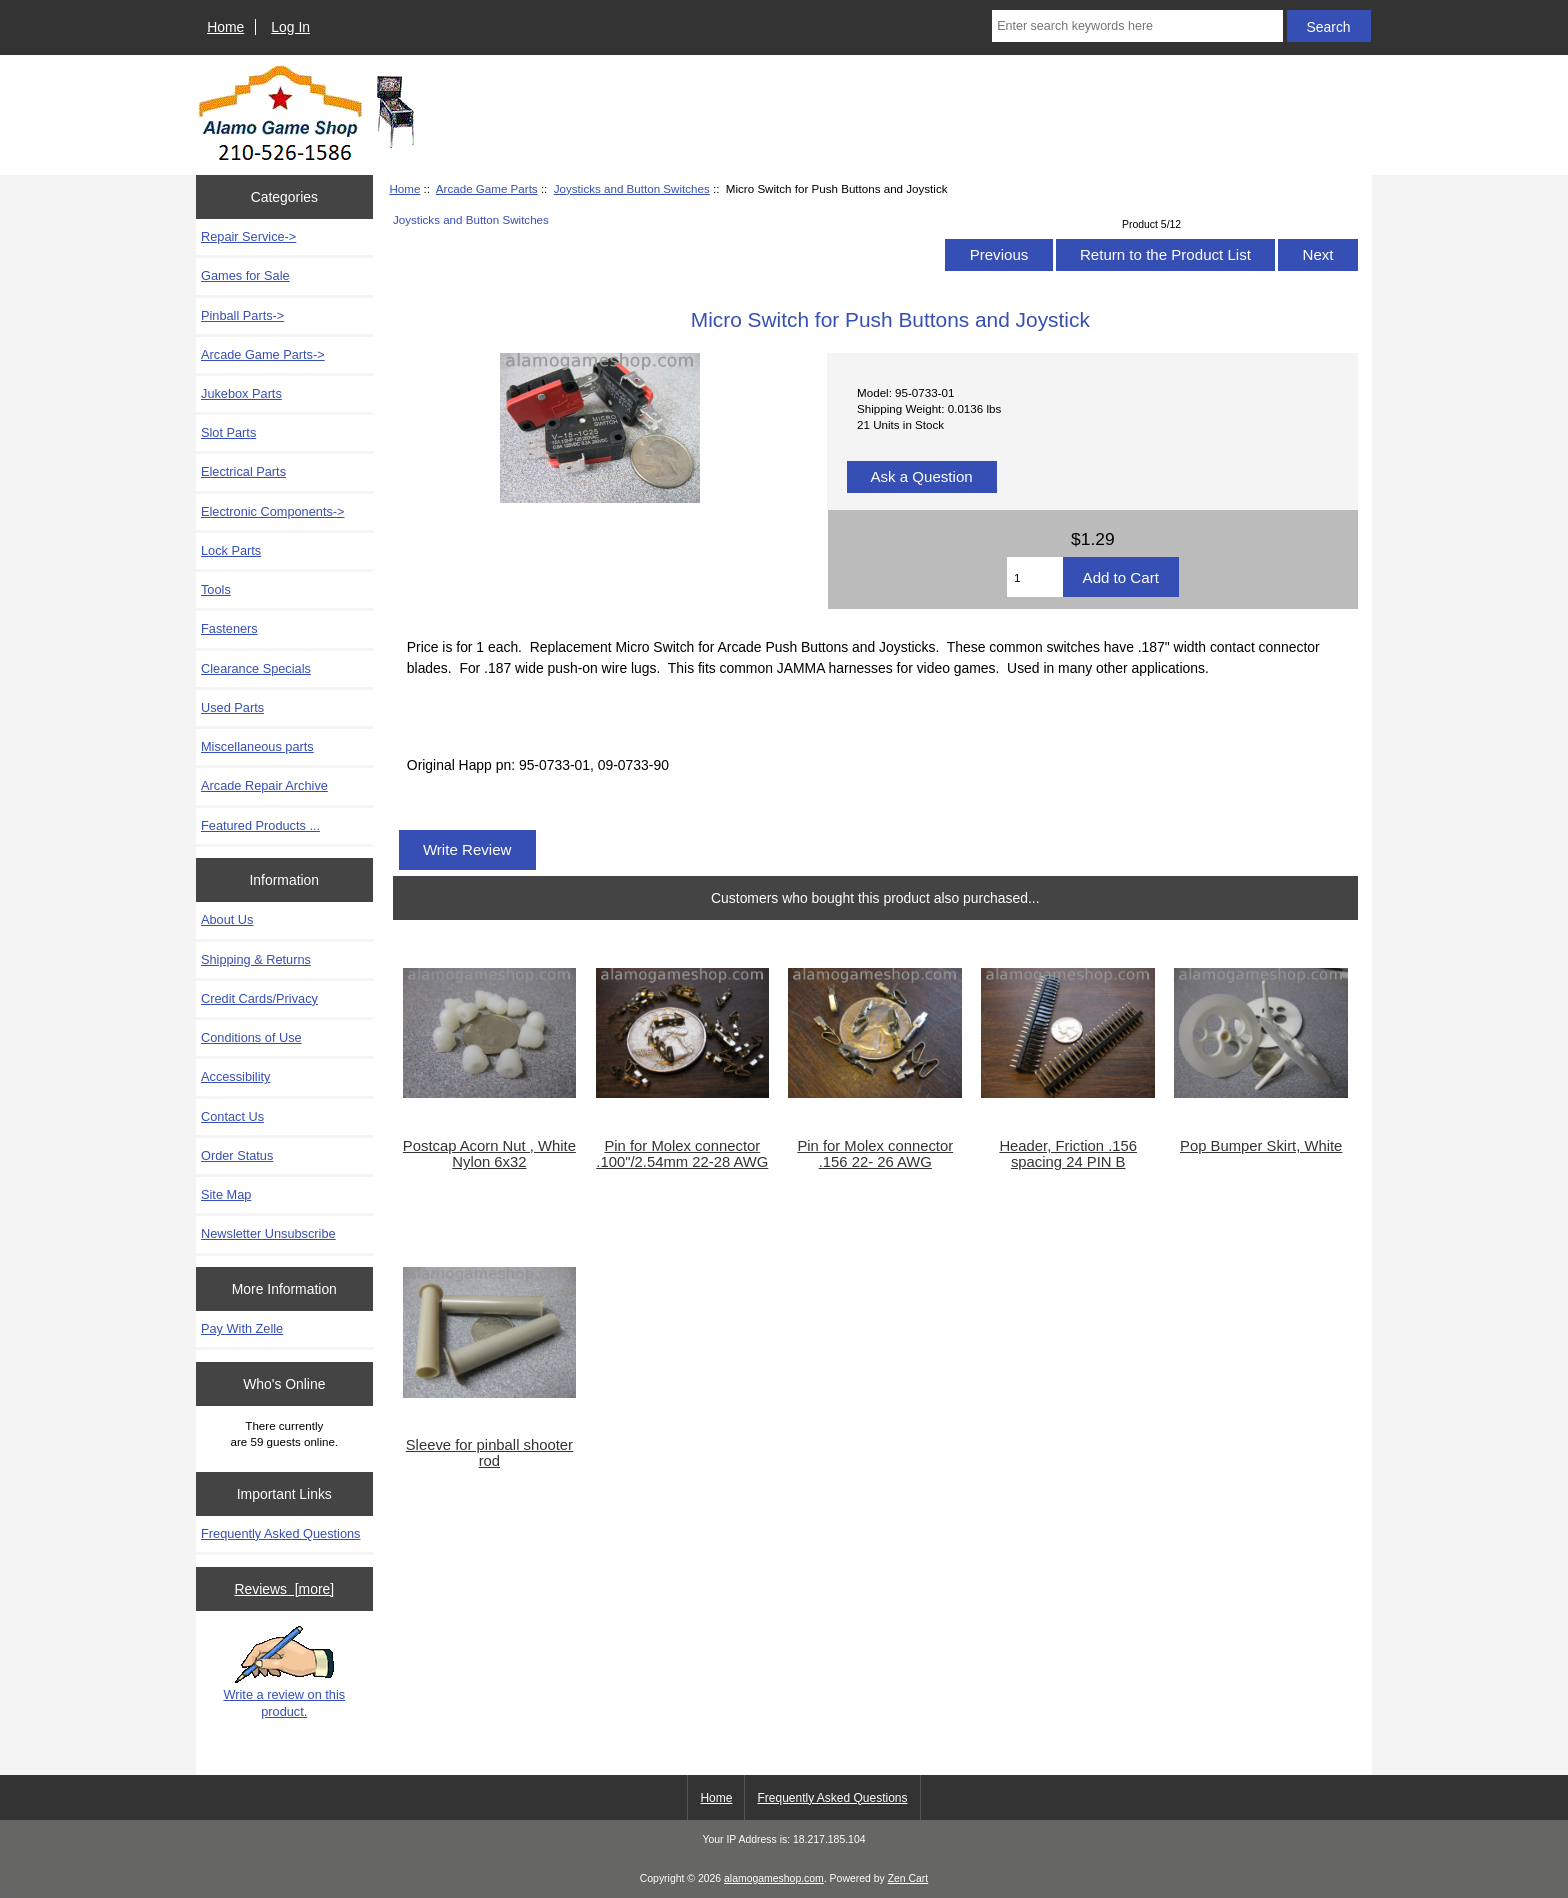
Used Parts (232, 707)
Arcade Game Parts (487, 188)
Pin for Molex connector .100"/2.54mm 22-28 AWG (682, 1154)
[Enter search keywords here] (1137, 26)
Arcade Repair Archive (264, 785)
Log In (290, 27)
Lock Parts (231, 550)
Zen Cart (908, 1878)
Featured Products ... (260, 825)
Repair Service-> (248, 236)
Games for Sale (245, 275)
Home (225, 27)
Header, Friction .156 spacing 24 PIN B (1068, 1154)
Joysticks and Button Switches (632, 188)
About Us (227, 919)
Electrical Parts (243, 471)
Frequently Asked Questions (280, 1533)
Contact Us (232, 1116)
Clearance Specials (256, 668)
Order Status (237, 1155)
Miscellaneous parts (257, 746)
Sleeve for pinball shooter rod (489, 1453)
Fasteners (229, 628)
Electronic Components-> (273, 511)
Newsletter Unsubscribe (268, 1233)
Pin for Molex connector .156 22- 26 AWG (875, 1154)
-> (263, 354)
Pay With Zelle (242, 1328)
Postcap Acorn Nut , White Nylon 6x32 (489, 1154)
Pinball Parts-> (242, 315)
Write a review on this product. (284, 1672)
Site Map (226, 1194)
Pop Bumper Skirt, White (1261, 1146)
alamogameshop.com (774, 1878)
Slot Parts (228, 432)
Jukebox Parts (241, 393)
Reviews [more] (284, 1589)
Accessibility (235, 1076)
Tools (216, 589)
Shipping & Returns (256, 959)
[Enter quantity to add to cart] (1035, 577)
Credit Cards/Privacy (259, 998)
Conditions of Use (251, 1037)
